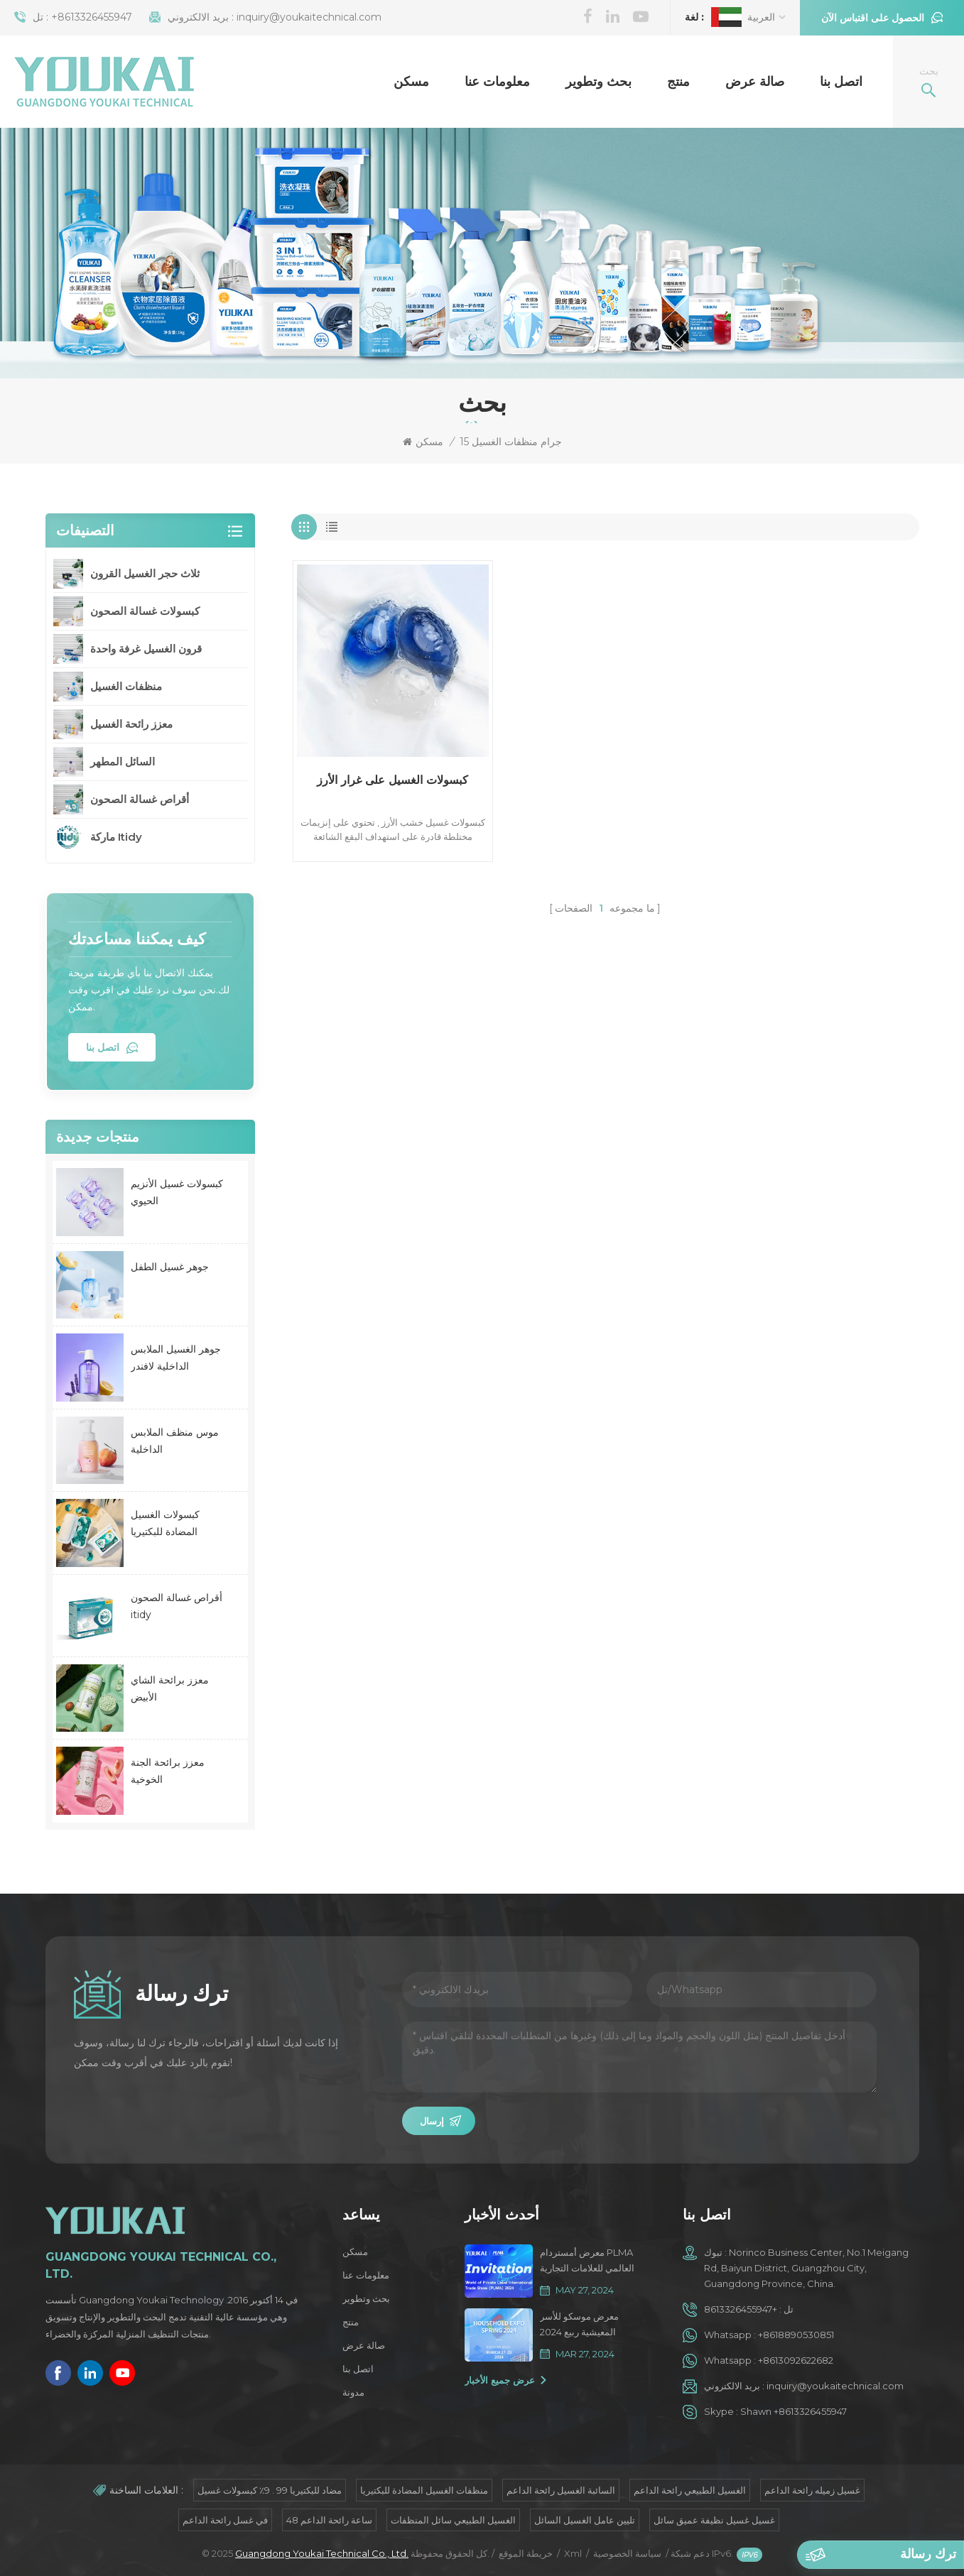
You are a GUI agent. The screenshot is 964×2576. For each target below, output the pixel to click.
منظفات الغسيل (126, 686)
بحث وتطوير (598, 81)
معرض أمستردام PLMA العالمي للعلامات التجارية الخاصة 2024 (587, 2261)
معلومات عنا (497, 81)
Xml (573, 2553)
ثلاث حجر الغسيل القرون (145, 573)
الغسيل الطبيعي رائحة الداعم (690, 2490)
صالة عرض (754, 81)
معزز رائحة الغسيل (131, 724)
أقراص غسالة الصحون (139, 799)
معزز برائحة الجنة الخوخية (168, 1771)
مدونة (353, 2392)
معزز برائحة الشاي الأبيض (170, 1688)
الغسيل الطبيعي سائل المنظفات (453, 2520)
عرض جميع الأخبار (500, 2380)
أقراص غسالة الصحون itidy (176, 1606)
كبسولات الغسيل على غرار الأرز (392, 780)
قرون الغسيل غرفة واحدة (146, 648)
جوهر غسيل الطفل (170, 1266)
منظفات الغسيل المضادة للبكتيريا (424, 2490)
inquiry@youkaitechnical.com (309, 17)
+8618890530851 (796, 2334)
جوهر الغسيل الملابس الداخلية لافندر (176, 1357)
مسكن (411, 81)
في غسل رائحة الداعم (225, 2520)
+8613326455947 (91, 17)
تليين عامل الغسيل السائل (584, 2520)
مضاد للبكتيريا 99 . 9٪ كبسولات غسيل (269, 2490)
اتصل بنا (841, 81)
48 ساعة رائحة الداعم (329, 2520)
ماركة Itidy (116, 837)
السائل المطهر (122, 761)
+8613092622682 (795, 2360)
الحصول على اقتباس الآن (872, 17)
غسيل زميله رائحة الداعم (812, 2490)
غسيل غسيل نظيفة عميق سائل (714, 2520)
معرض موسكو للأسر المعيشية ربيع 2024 (579, 2323)
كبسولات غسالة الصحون (145, 611)
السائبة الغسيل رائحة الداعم (561, 2490)
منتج (678, 81)
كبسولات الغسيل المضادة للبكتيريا (165, 1523)
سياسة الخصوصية (627, 2553)
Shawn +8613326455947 (793, 2411)
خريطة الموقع (526, 2553)
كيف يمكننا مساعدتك (136, 939)
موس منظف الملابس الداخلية (175, 1441)
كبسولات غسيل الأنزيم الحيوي (177, 1192)
